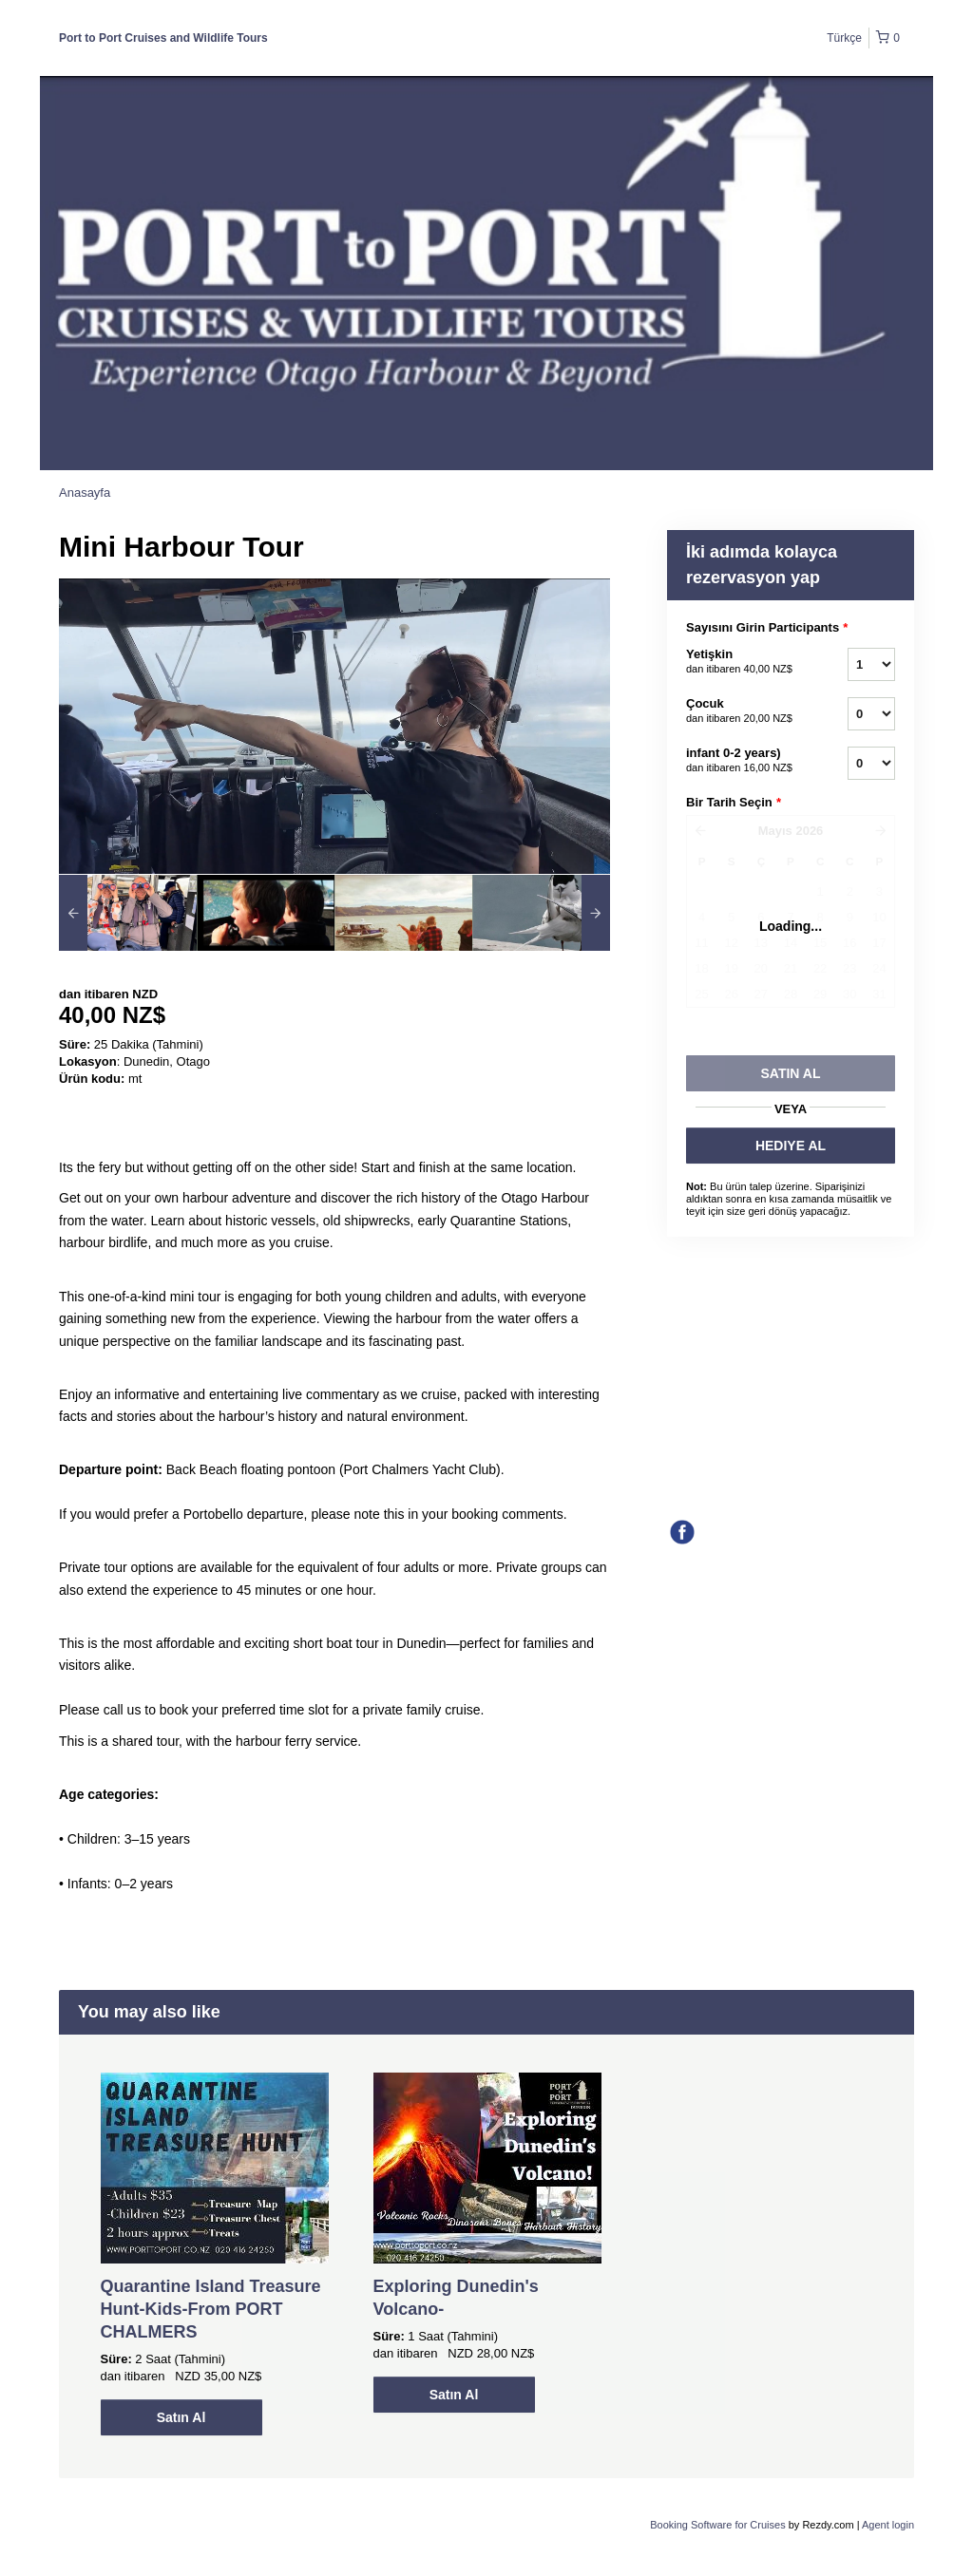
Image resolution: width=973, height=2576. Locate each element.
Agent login (888, 2524)
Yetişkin (743, 662)
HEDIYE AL (790, 1145)
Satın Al (181, 2417)
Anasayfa (84, 492)
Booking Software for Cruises (719, 2524)
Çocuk (743, 711)
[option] (128, 913)
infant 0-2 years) (743, 761)
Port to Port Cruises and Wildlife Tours (163, 38)
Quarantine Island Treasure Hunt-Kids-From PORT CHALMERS (211, 2309)
